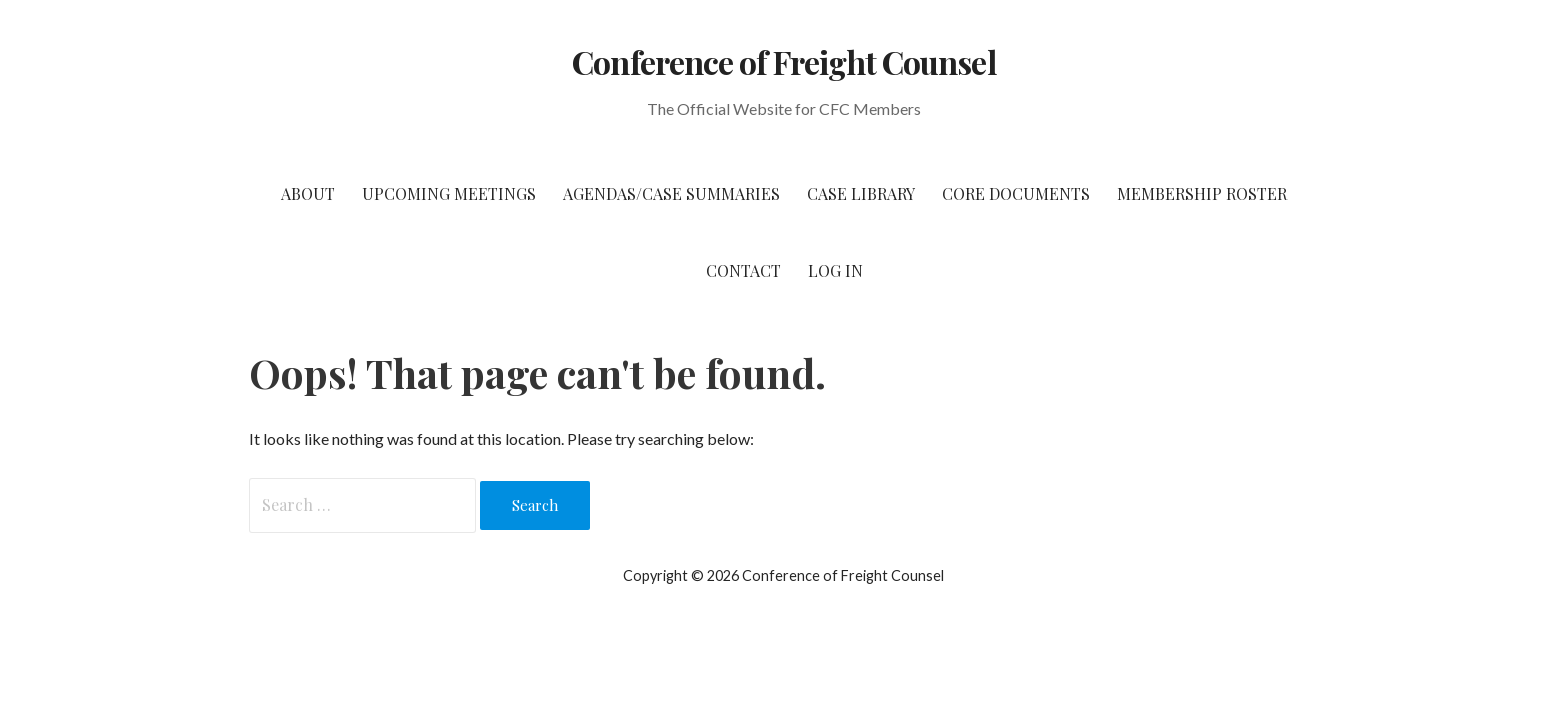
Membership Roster (1202, 193)
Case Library (861, 193)
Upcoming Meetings (449, 193)
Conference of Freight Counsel (783, 61)
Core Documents (1016, 193)
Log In (835, 270)
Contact (743, 270)
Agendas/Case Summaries (671, 193)
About (308, 193)
